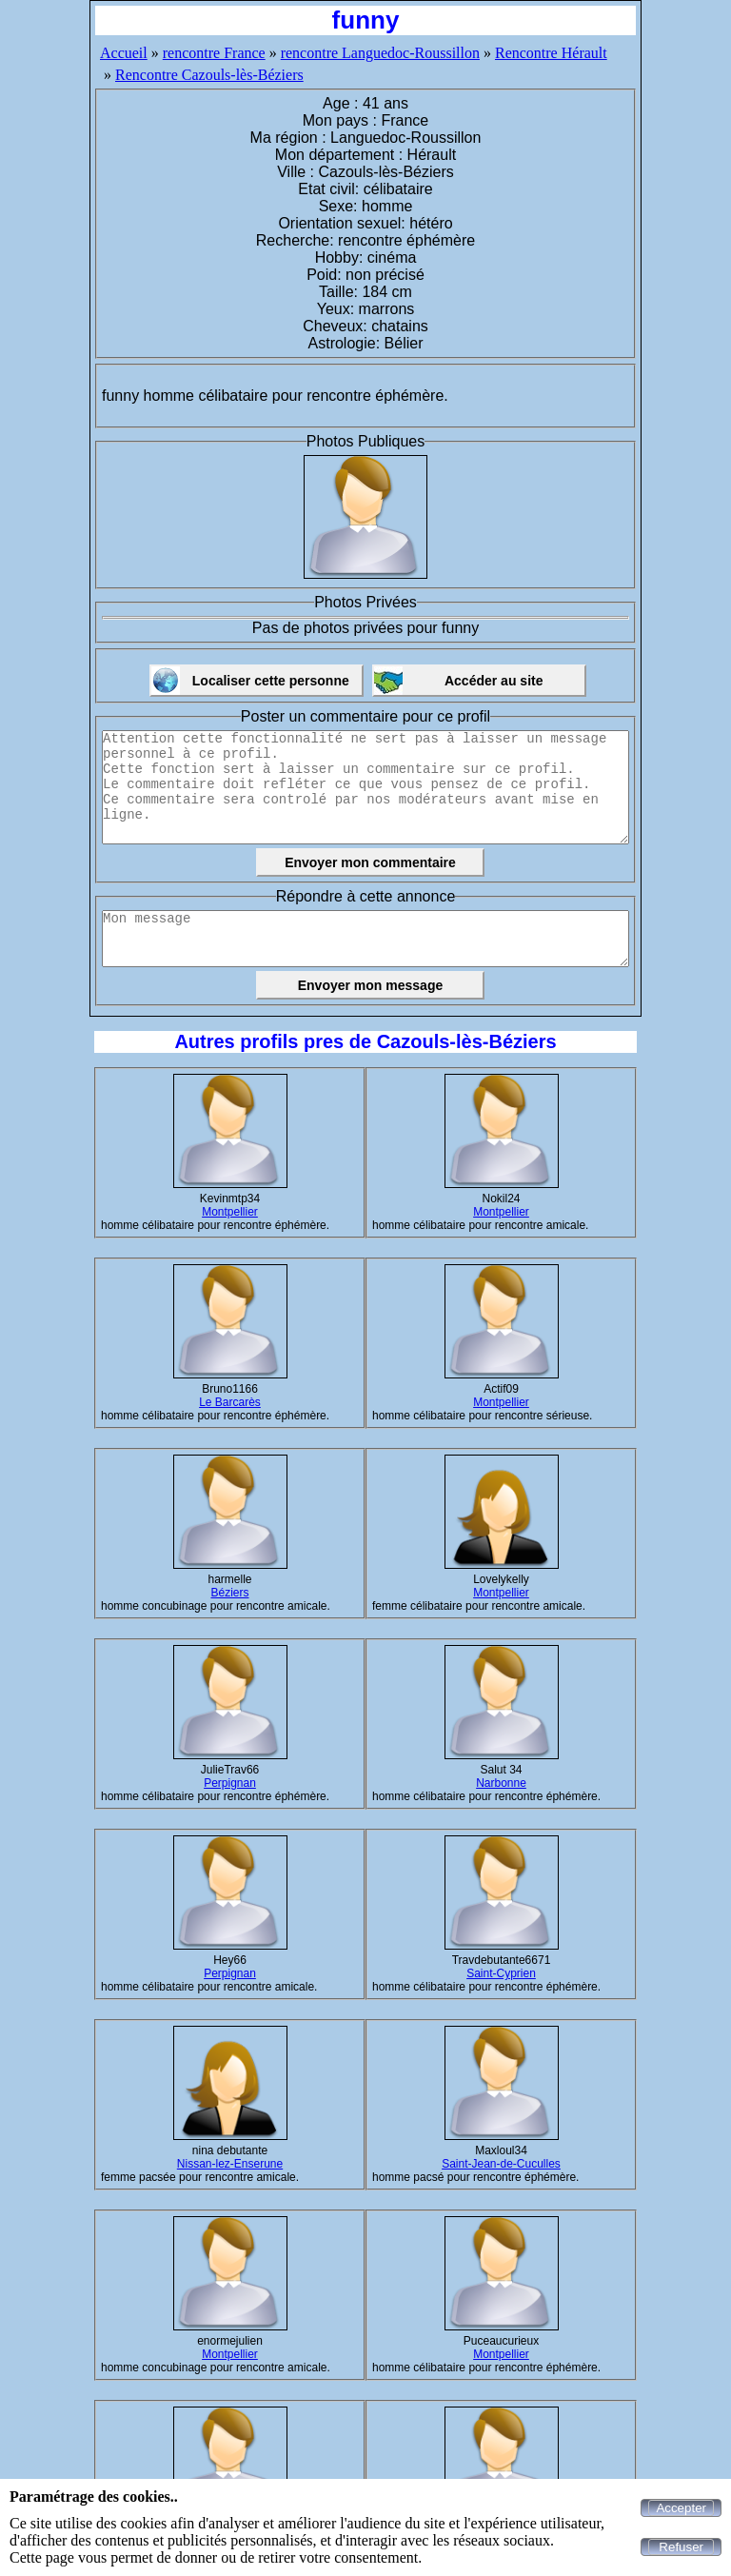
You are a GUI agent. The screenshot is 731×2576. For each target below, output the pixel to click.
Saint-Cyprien (501, 1973)
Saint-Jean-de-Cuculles (501, 2163)
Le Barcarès (230, 1402)
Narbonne (501, 1783)
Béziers (229, 1592)
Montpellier (230, 1212)
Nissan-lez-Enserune (230, 2163)
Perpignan (230, 1783)
